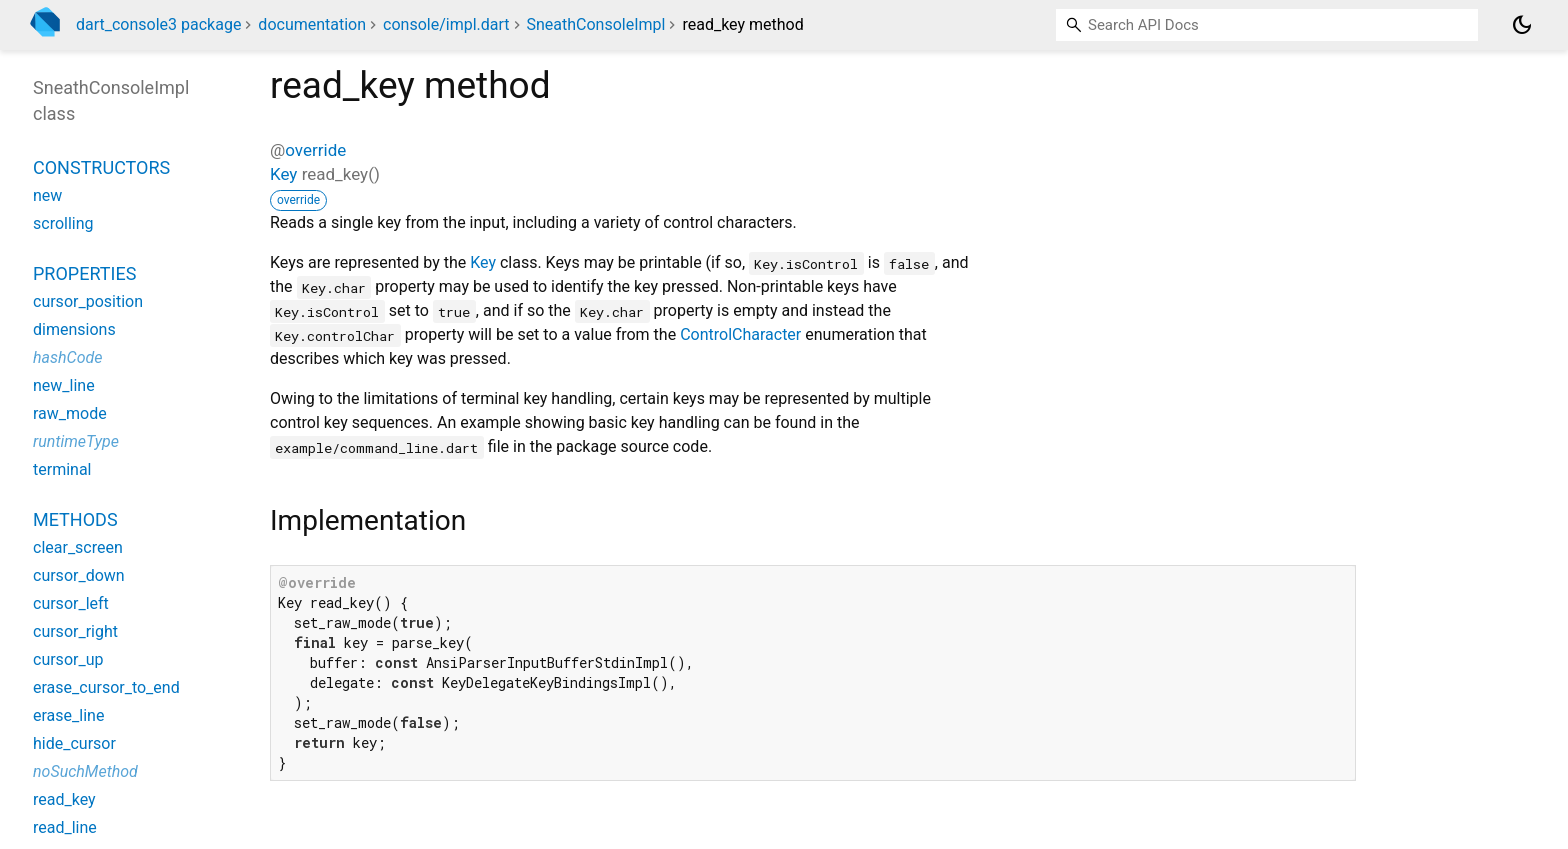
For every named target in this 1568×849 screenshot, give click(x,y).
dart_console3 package (158, 24)
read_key (64, 799)
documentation (312, 24)
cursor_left (71, 603)
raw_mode (70, 413)
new (47, 195)
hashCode (67, 357)
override (315, 150)
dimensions (74, 329)
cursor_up (68, 659)
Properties (84, 273)
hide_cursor (74, 743)
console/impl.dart (446, 24)
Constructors (101, 167)
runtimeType (76, 441)
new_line (64, 385)
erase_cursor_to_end (106, 687)
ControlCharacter (740, 334)
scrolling (63, 223)
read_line (65, 827)
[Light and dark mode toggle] (1522, 25)
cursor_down (79, 575)
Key (283, 174)
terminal (62, 469)
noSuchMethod (85, 771)
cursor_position (88, 301)
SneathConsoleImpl (596, 24)
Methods (75, 519)
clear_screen (78, 547)
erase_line (68, 715)
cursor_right (75, 631)
